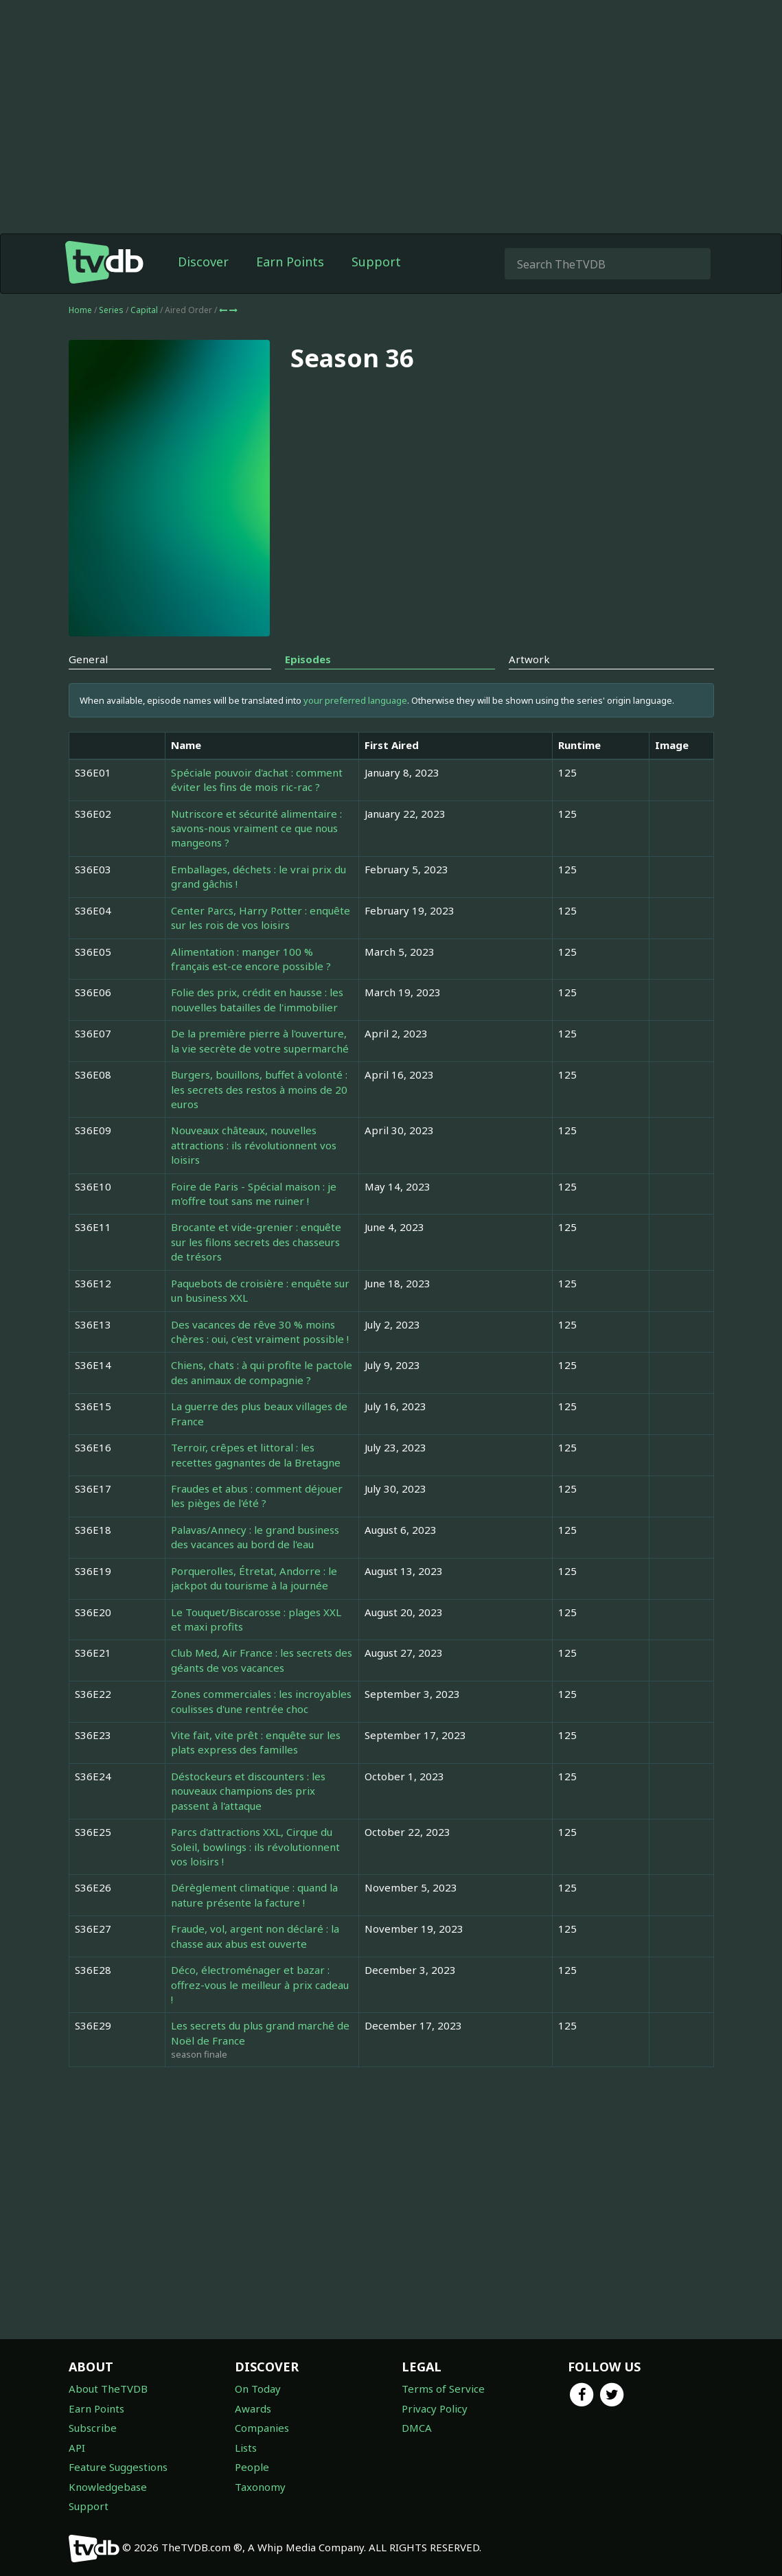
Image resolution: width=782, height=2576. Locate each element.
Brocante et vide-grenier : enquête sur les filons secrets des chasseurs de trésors (256, 1241)
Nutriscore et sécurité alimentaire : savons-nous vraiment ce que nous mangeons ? (256, 828)
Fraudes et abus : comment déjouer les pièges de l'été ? (257, 1496)
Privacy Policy (435, 2408)
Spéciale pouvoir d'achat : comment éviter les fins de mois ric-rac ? (257, 780)
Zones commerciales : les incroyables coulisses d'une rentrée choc (261, 1701)
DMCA (417, 2428)
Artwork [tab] (529, 659)
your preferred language (355, 700)
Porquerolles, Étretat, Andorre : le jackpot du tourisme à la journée (254, 1578)
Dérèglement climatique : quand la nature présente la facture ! (254, 1895)
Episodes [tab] (308, 659)
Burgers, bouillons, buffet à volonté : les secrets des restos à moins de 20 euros (259, 1089)
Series (111, 310)
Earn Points (290, 261)
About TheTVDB (108, 2388)
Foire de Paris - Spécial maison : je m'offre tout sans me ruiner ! (253, 1194)
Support (376, 261)
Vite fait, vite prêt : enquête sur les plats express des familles (256, 1742)
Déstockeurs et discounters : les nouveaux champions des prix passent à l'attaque (248, 1791)
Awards (253, 2408)
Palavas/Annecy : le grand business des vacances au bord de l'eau (255, 1537)
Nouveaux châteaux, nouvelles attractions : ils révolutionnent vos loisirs (253, 1144)
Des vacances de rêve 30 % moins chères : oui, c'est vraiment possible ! (260, 1332)
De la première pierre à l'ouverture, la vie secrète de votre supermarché (260, 1040)
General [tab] (88, 659)
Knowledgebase (108, 2487)
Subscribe (93, 2428)
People (252, 2467)
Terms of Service (443, 2388)
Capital (145, 310)
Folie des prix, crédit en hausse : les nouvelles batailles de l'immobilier (257, 999)
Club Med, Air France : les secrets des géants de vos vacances (261, 1660)
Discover (203, 261)
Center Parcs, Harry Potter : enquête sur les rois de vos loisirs (260, 918)
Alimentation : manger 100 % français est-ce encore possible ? (251, 959)
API (77, 2447)
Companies (262, 2428)
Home (80, 310)
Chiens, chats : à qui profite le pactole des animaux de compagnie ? (261, 1372)
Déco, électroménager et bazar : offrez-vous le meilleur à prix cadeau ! (260, 1984)
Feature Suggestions (118, 2467)
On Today (258, 2388)
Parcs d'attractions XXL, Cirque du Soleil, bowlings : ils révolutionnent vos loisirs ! (255, 1846)
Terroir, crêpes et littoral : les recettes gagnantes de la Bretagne (256, 1454)
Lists (246, 2447)
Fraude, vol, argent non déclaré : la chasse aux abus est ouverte (255, 1936)
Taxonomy (260, 2487)
